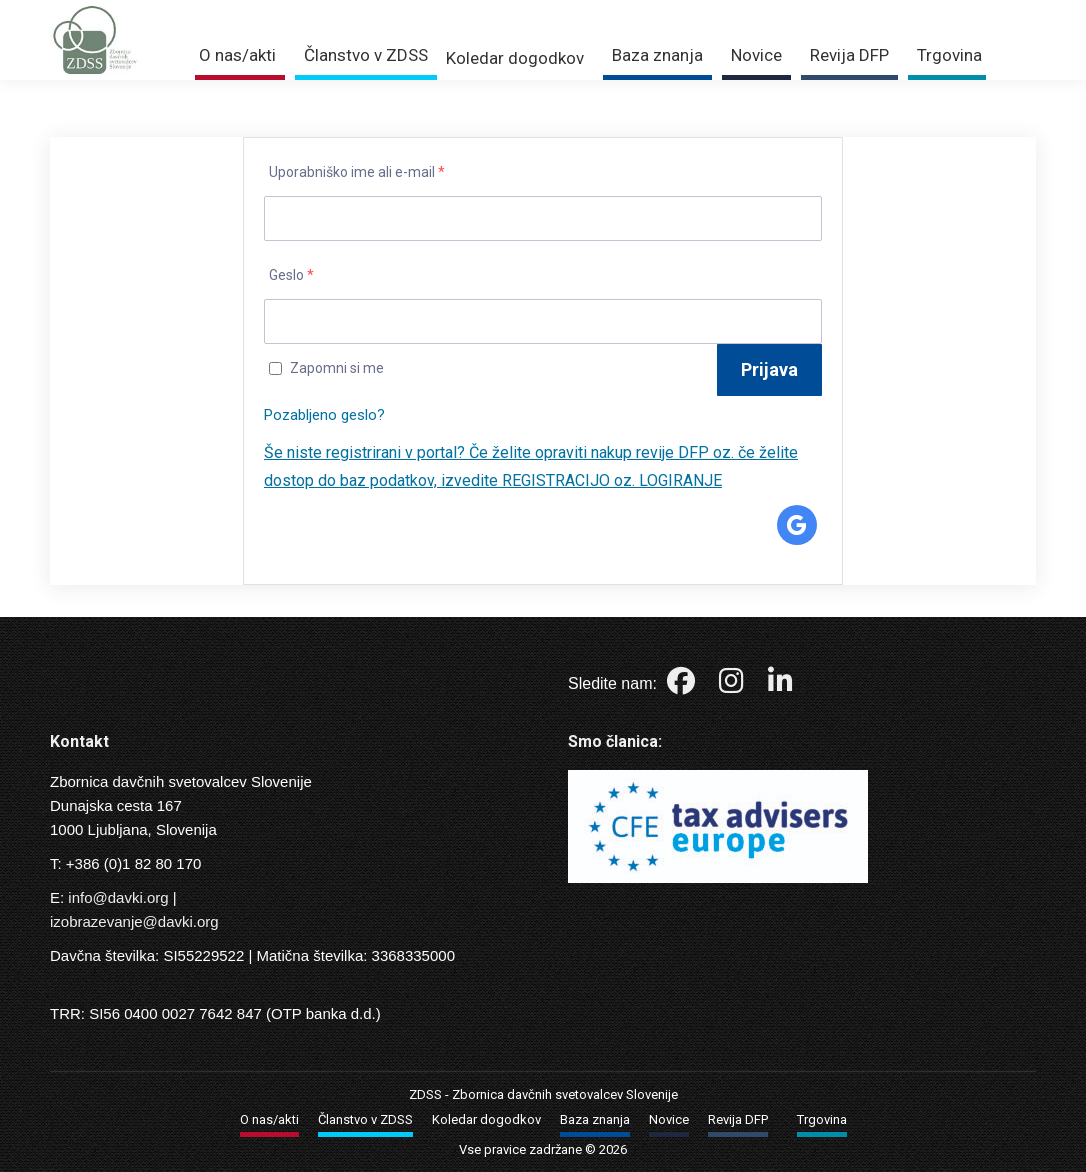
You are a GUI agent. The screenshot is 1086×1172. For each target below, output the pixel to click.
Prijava (816, 12)
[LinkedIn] (780, 685)
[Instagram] (733, 685)
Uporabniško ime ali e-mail (357, 172)
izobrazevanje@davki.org (134, 921)
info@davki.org (118, 897)
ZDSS (425, 1094)
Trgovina (904, 12)
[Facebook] (683, 685)
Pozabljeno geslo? (324, 415)
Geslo (291, 275)
